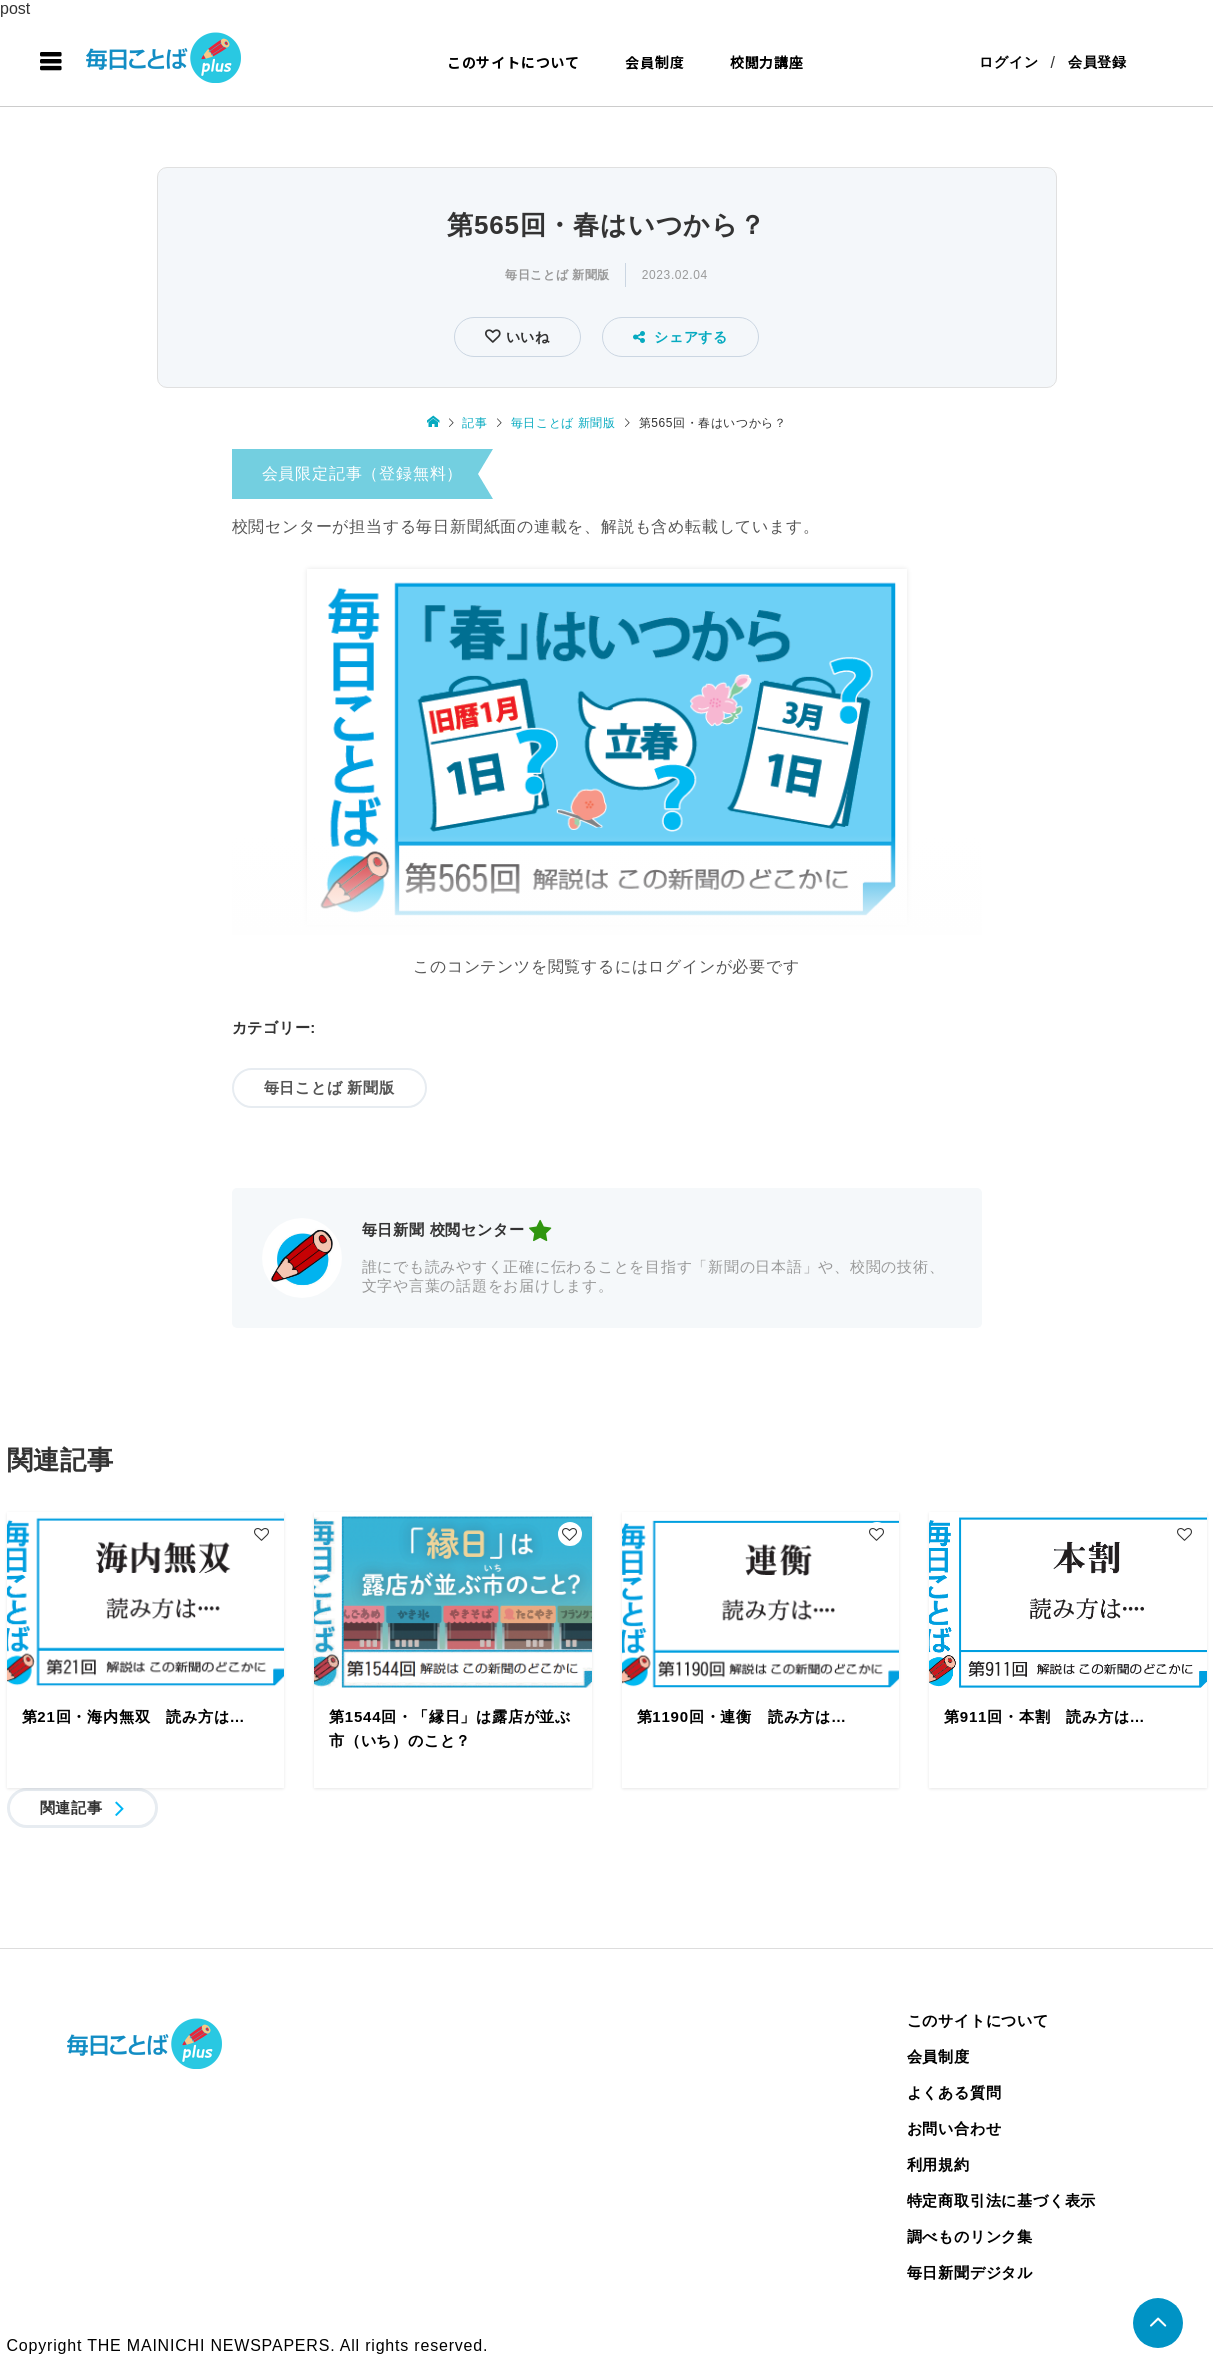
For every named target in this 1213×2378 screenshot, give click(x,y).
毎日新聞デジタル (970, 2272)
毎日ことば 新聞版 (557, 275)
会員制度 (654, 62)
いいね (525, 337)
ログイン (1008, 62)
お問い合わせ (954, 2128)
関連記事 (71, 1807)
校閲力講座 (767, 62)
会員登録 (1097, 62)
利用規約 (938, 2164)
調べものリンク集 (970, 2236)
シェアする (680, 337)
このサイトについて (513, 62)
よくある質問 (954, 2092)
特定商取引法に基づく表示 (1002, 2200)
